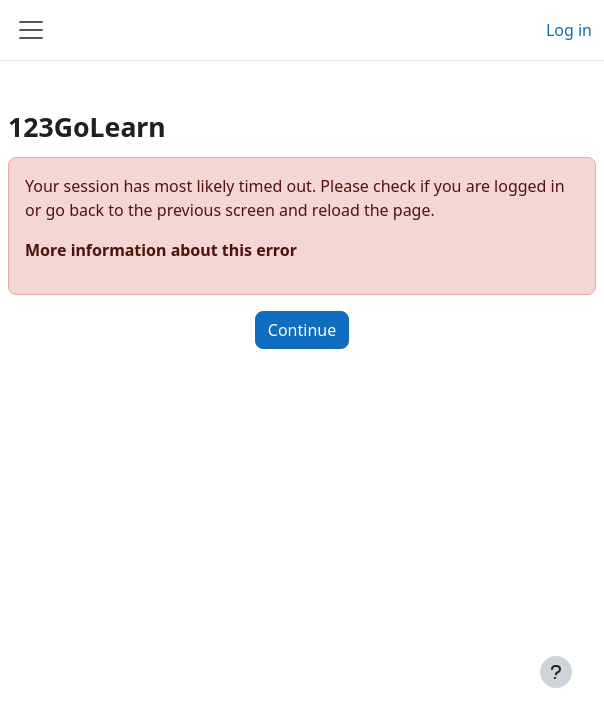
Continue (302, 330)
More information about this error (161, 250)
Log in (569, 30)
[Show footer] (556, 672)
